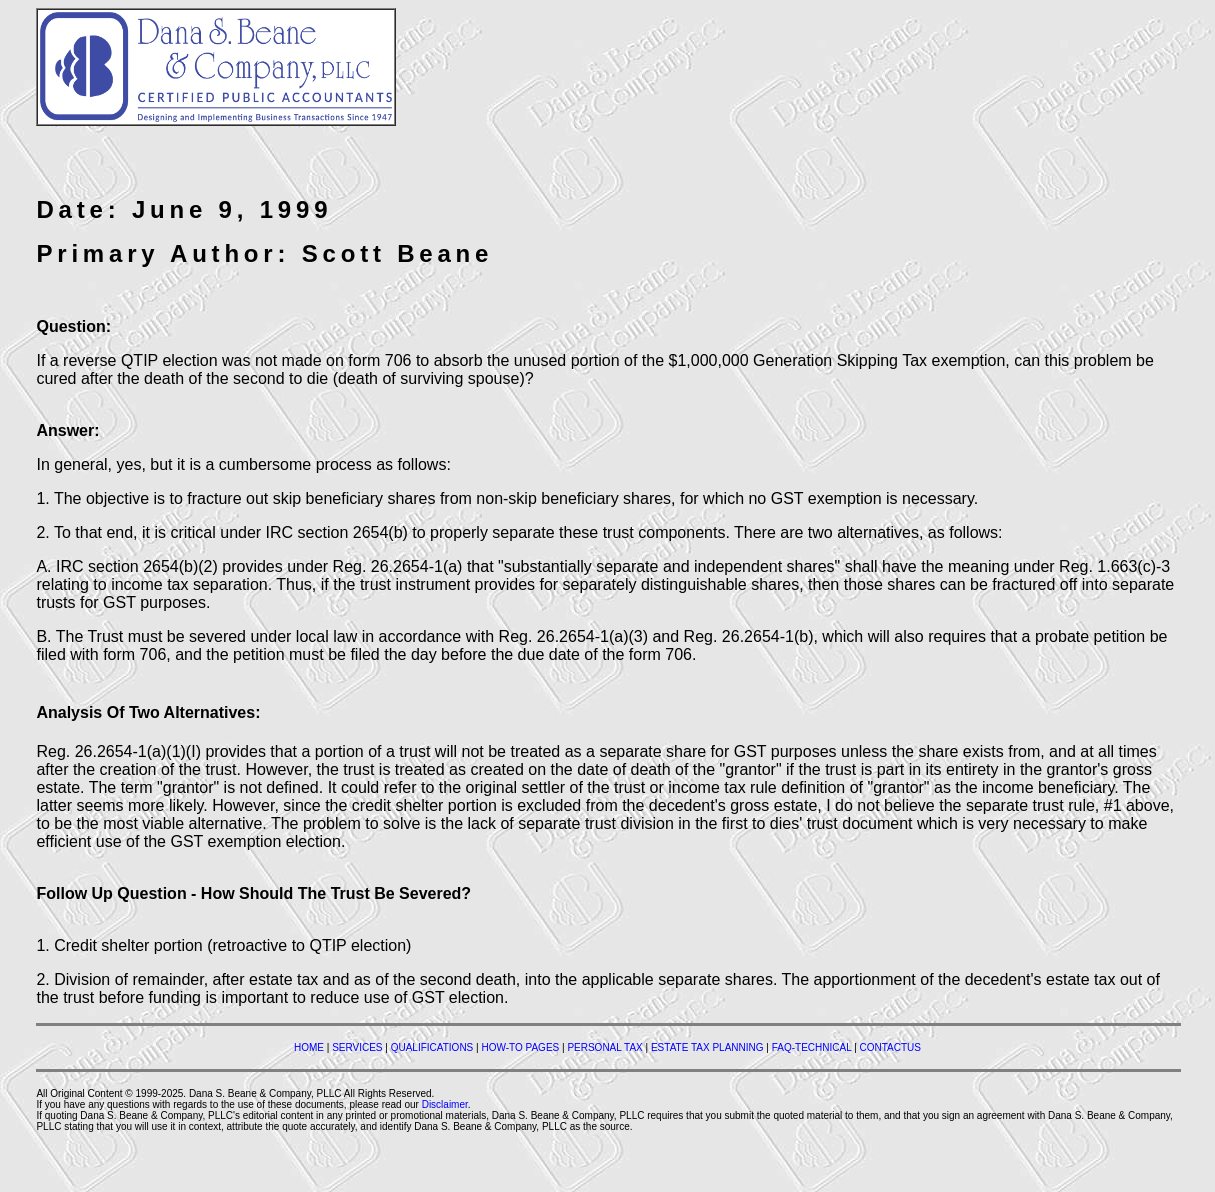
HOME (309, 1047)
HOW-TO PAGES (520, 1047)
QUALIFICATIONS (432, 1047)
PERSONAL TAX (604, 1047)
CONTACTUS (890, 1047)
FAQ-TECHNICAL (812, 1047)
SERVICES (357, 1047)
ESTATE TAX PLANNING (707, 1047)
